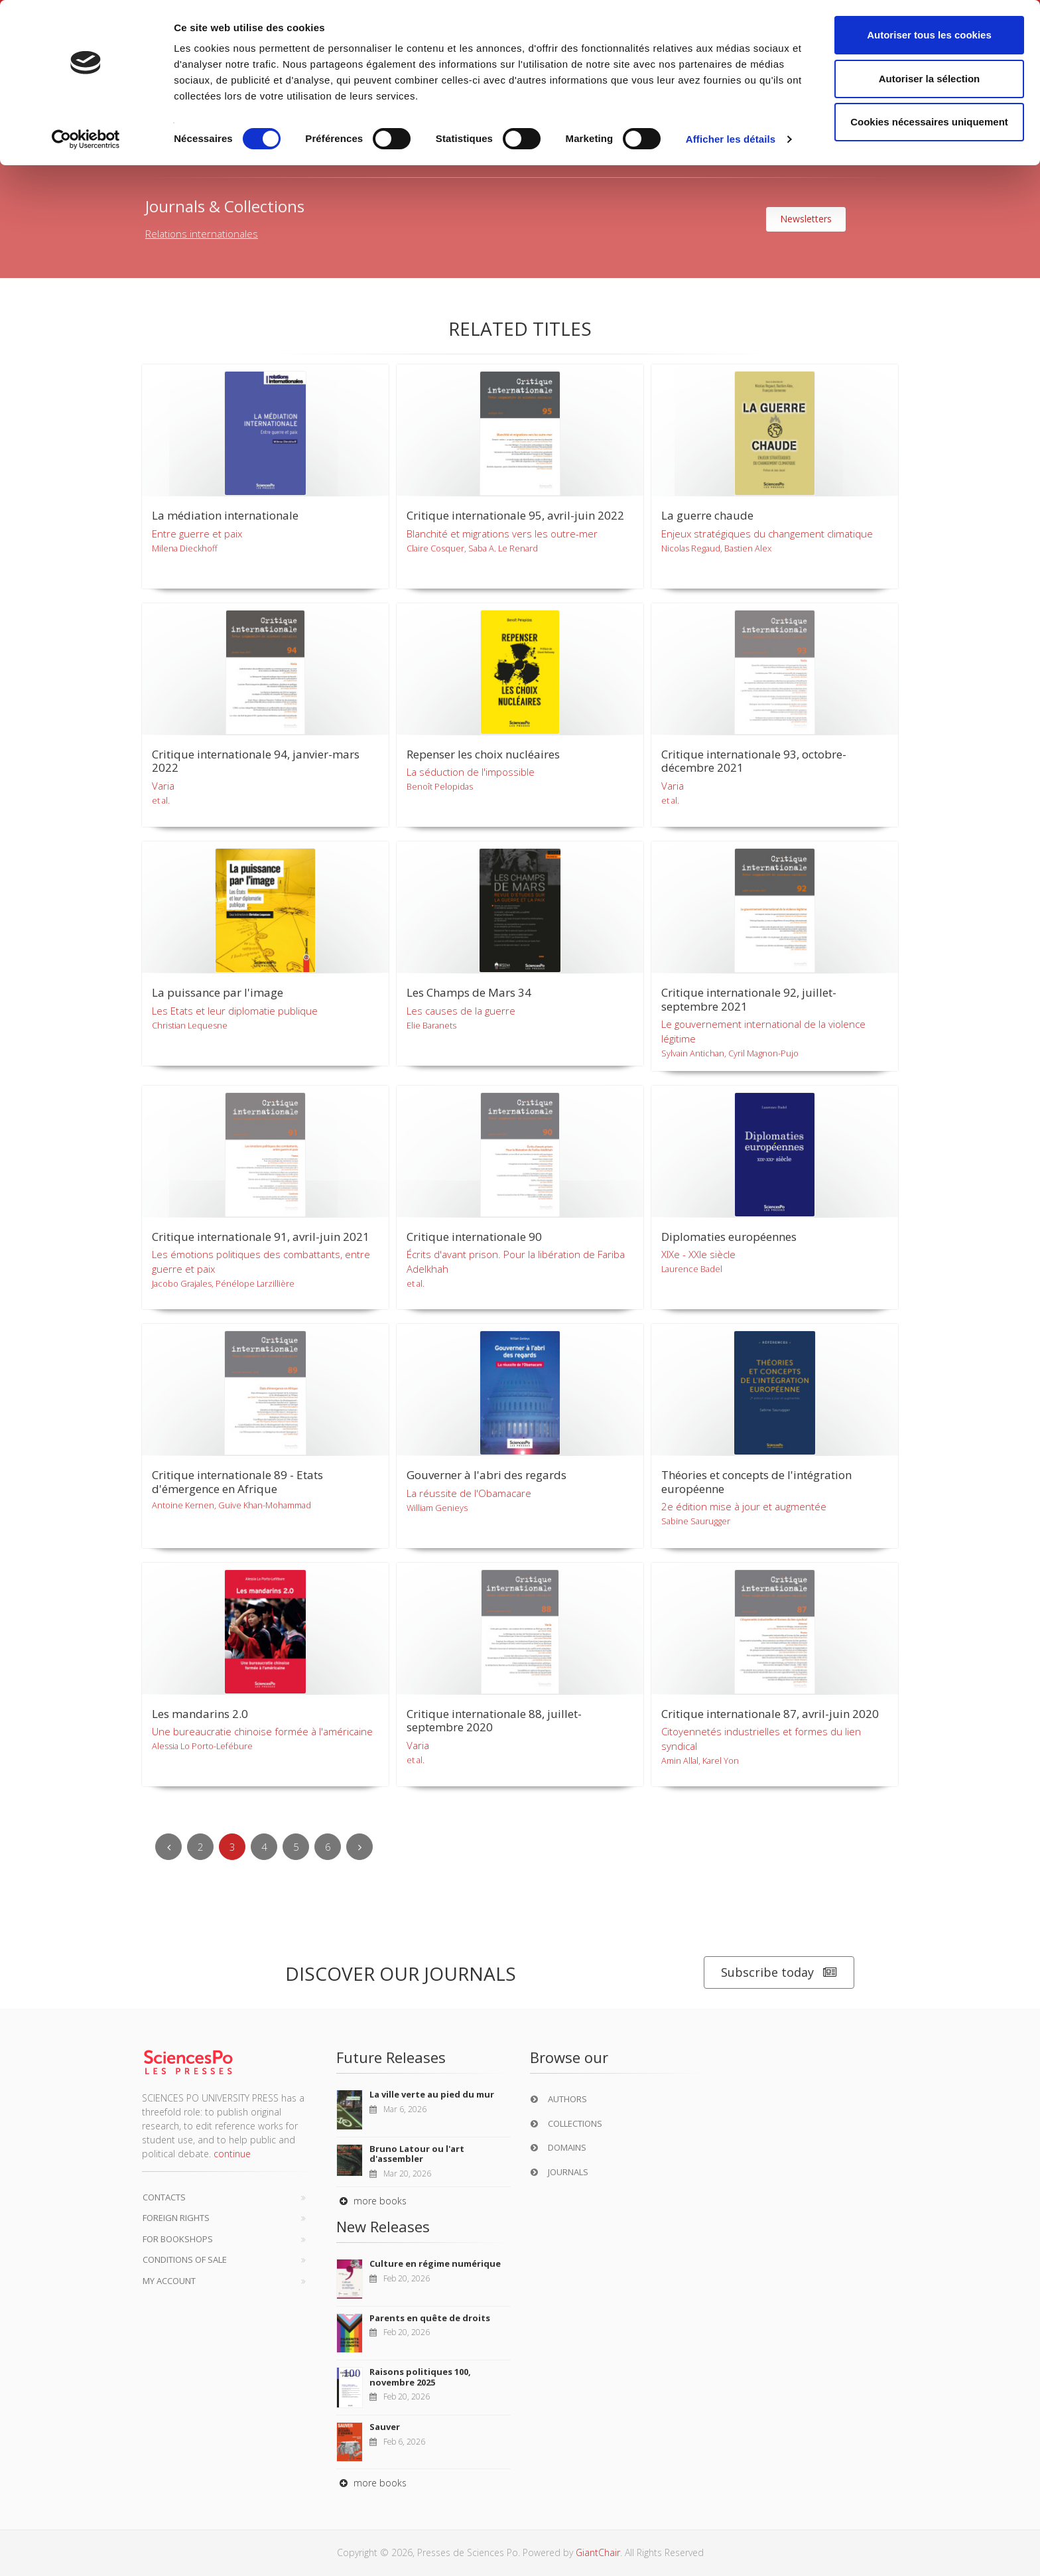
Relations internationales (201, 233)
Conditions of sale (185, 2259)
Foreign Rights (176, 2218)
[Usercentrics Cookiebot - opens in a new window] (86, 139)
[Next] (359, 1846)
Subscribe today (779, 1972)
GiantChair (598, 2552)
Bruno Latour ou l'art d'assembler (416, 2154)
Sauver (384, 2427)
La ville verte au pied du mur (431, 2094)
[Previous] (168, 1846)
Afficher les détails (730, 139)
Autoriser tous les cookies (929, 34)
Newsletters (806, 218)
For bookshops (178, 2239)
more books (371, 2200)
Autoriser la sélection (929, 78)
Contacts (164, 2197)
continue (232, 2153)
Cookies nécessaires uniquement (929, 121)
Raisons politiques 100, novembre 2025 (420, 2377)
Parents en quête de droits (429, 2318)
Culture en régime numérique (435, 2263)
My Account (169, 2281)
